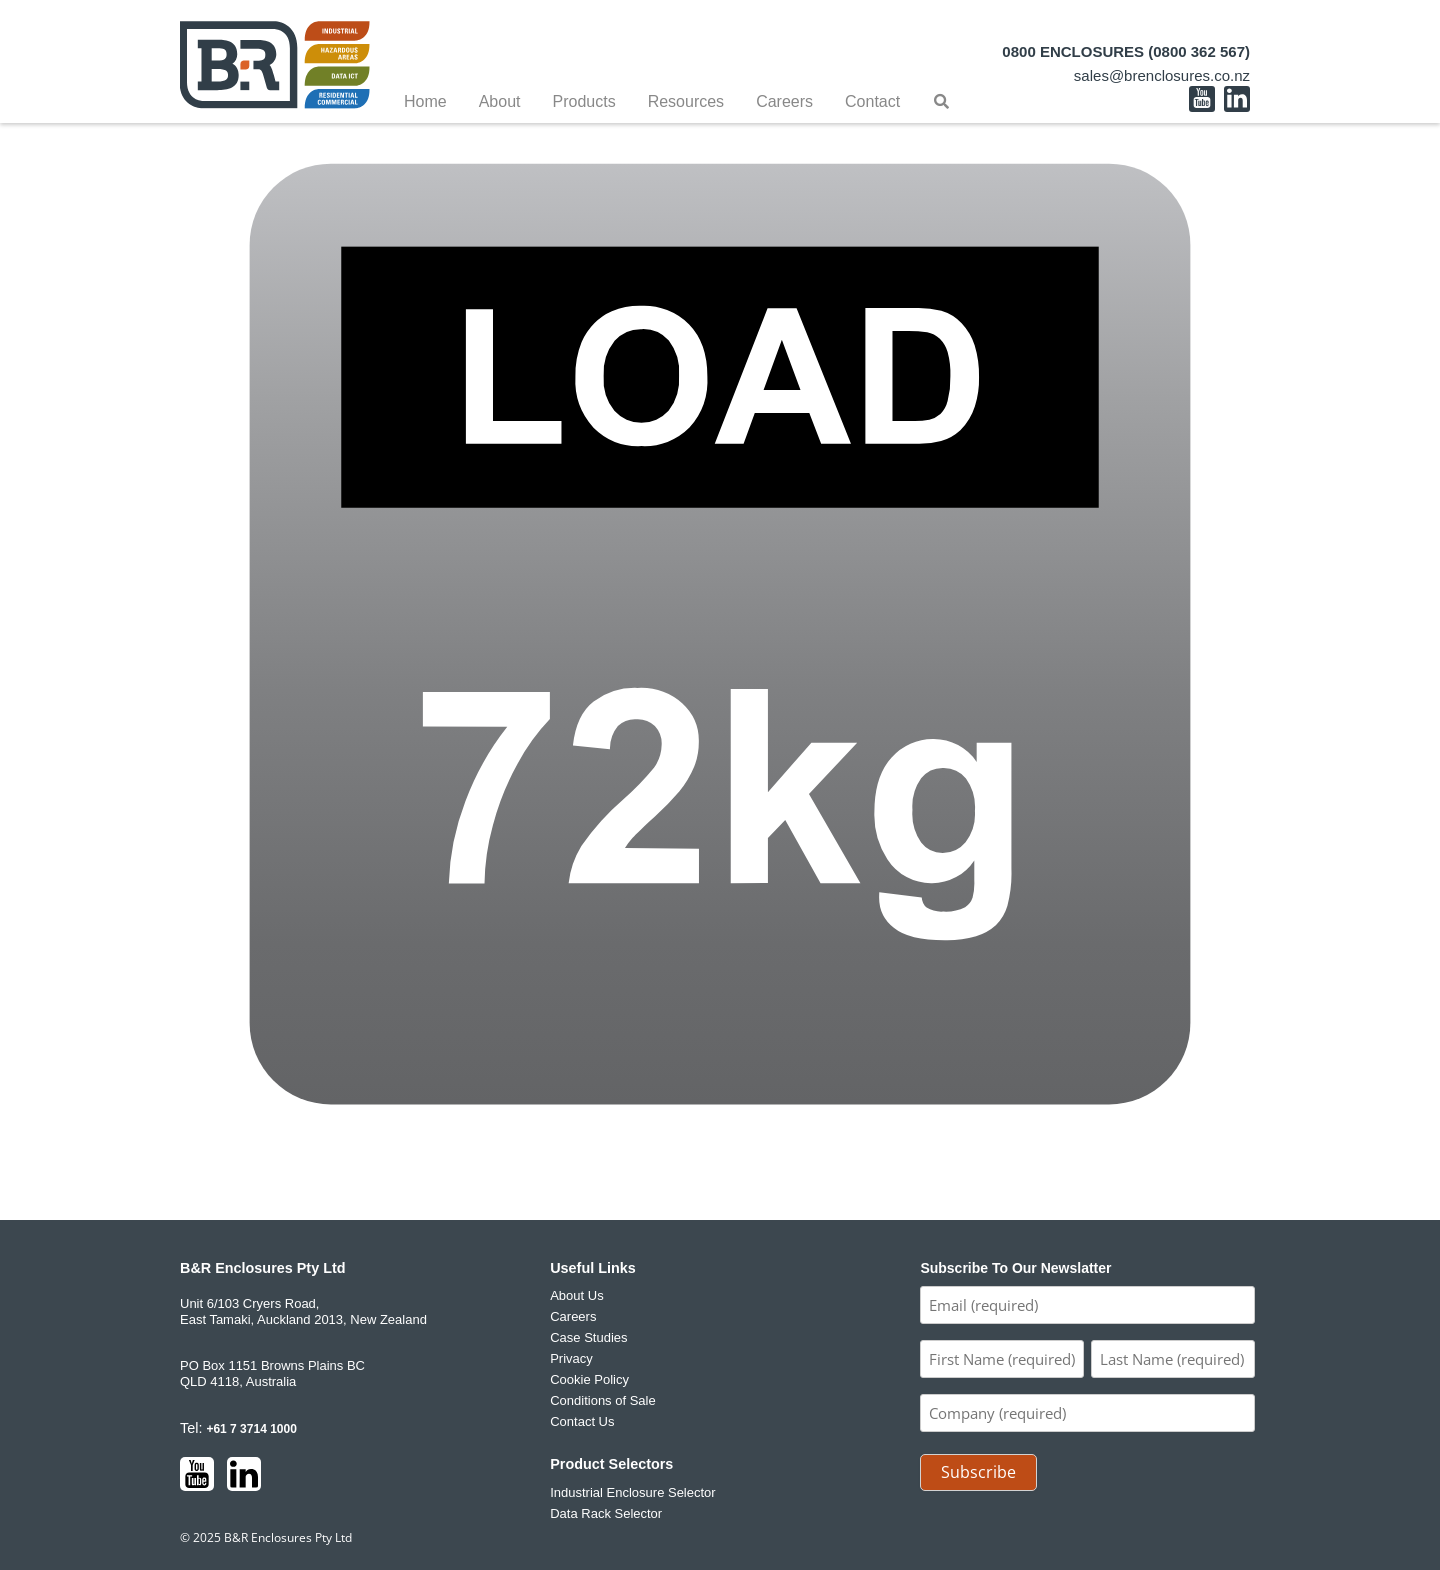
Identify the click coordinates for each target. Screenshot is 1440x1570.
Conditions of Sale (603, 1400)
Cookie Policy (589, 1379)
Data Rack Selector (606, 1513)
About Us (576, 1295)
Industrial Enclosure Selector (632, 1492)
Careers (573, 1316)
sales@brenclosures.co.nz (1162, 75)
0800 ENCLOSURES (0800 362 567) (1126, 51)
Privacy (571, 1358)
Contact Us (582, 1421)
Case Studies (588, 1337)
